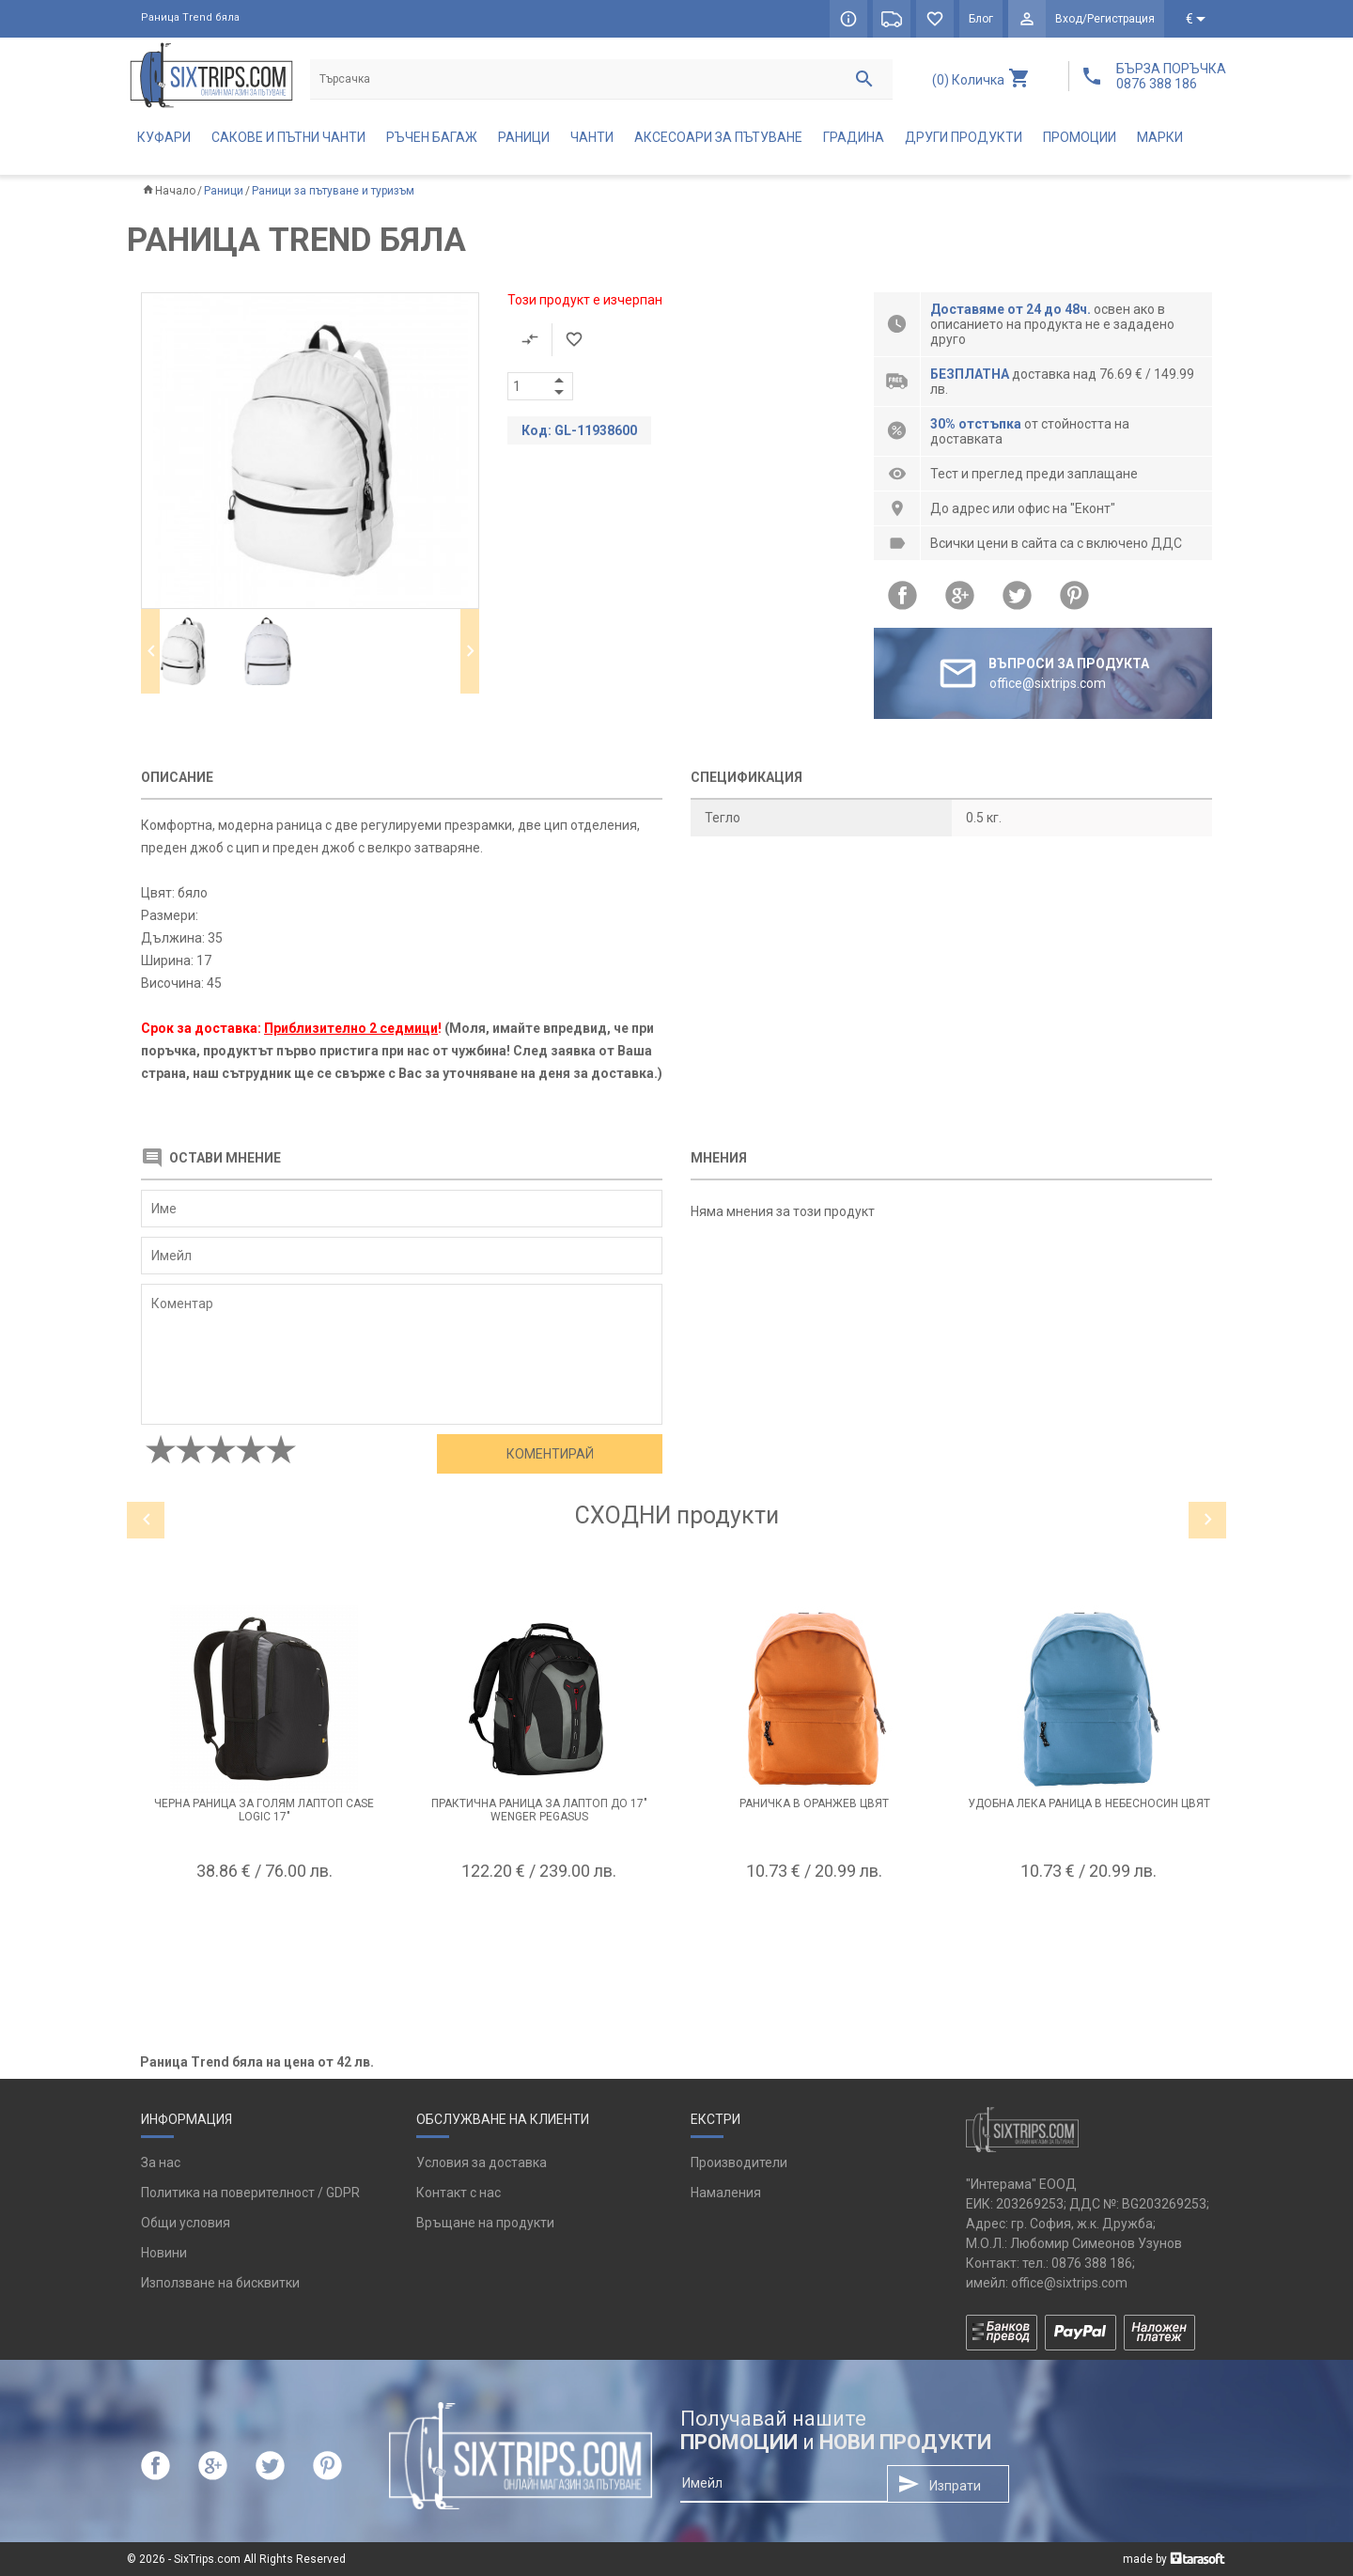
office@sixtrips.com (1069, 2282)
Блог (981, 18)
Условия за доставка (481, 2162)
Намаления (726, 2192)
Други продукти (963, 137)
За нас (160, 2162)
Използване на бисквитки (220, 2282)
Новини (164, 2252)
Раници (524, 137)
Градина (853, 137)
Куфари (164, 137)
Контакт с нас (458, 2192)
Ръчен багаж (431, 137)
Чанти (592, 137)
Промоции (1079, 137)
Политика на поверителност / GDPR (250, 2192)
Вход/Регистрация (1105, 18)
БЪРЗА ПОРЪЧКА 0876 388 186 (1171, 76)
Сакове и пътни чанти (288, 137)
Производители (739, 2162)
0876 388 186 (1091, 2263)
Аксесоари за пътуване (718, 137)
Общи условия (185, 2222)
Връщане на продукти (485, 2222)
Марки (1160, 137)
